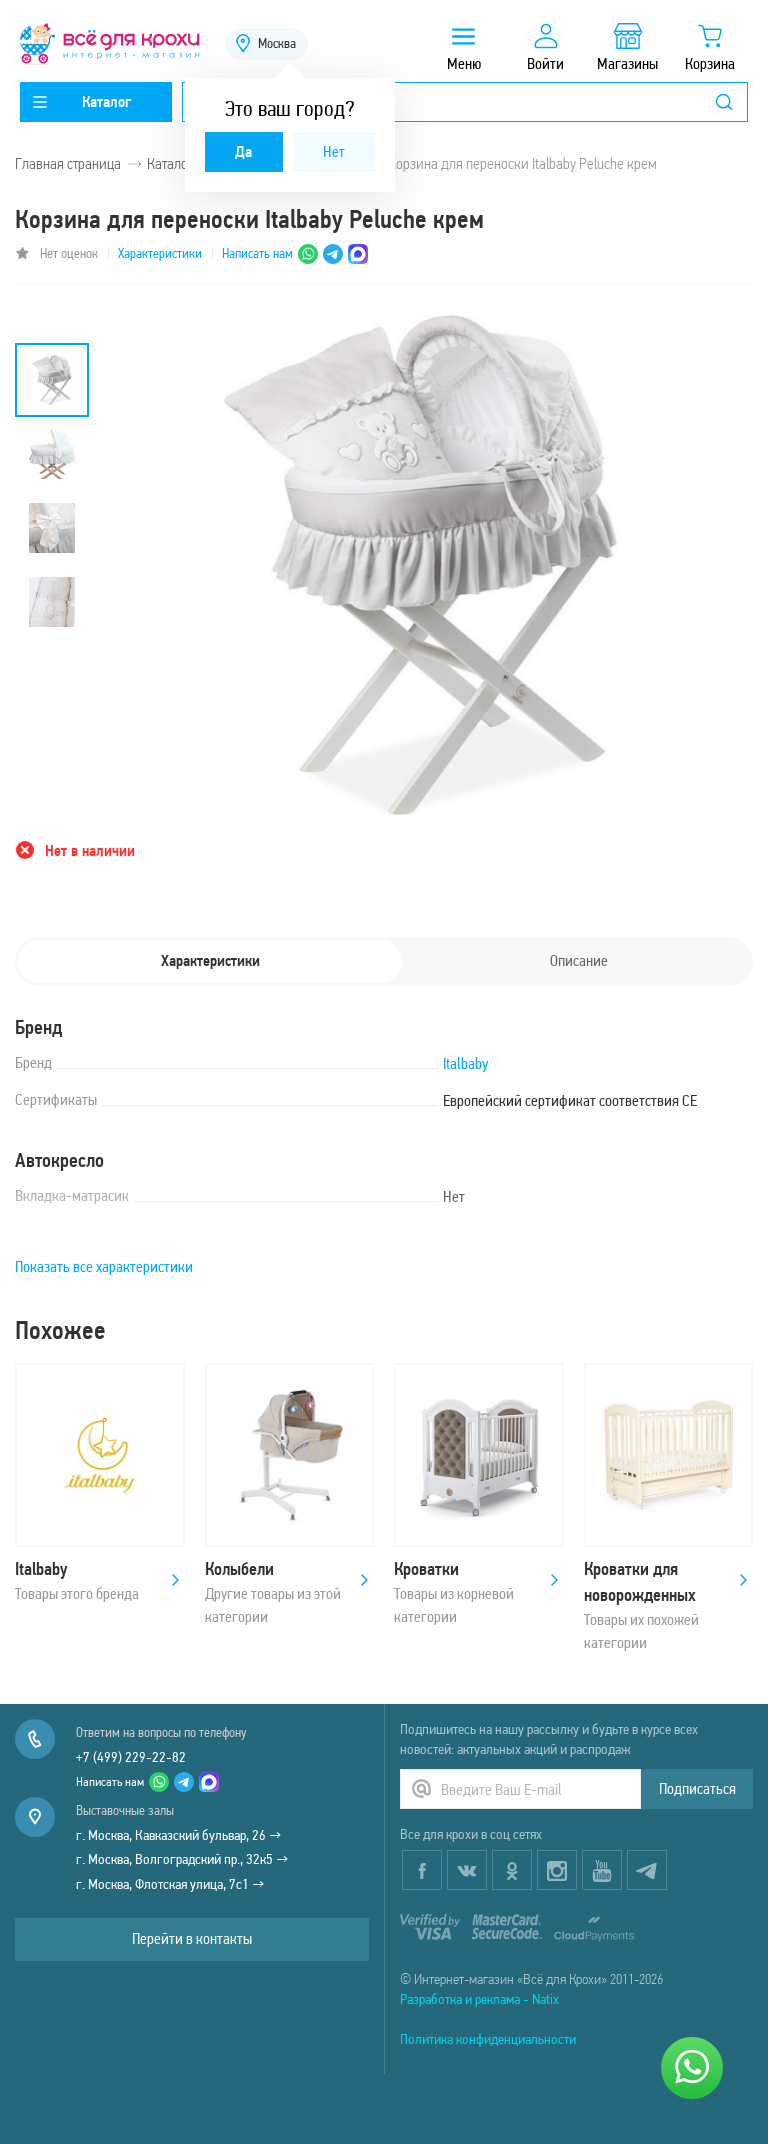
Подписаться (697, 1788)
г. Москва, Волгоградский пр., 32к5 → (182, 1859)
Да (243, 151)
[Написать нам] (692, 2068)
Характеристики (160, 253)
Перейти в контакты (192, 1938)
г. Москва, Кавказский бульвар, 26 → (179, 1835)
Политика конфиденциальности (488, 2039)
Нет (334, 151)
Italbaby (465, 1063)
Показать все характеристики (104, 1266)
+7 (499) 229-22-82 (131, 1757)
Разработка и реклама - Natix (479, 1999)
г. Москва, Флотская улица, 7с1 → (170, 1884)
